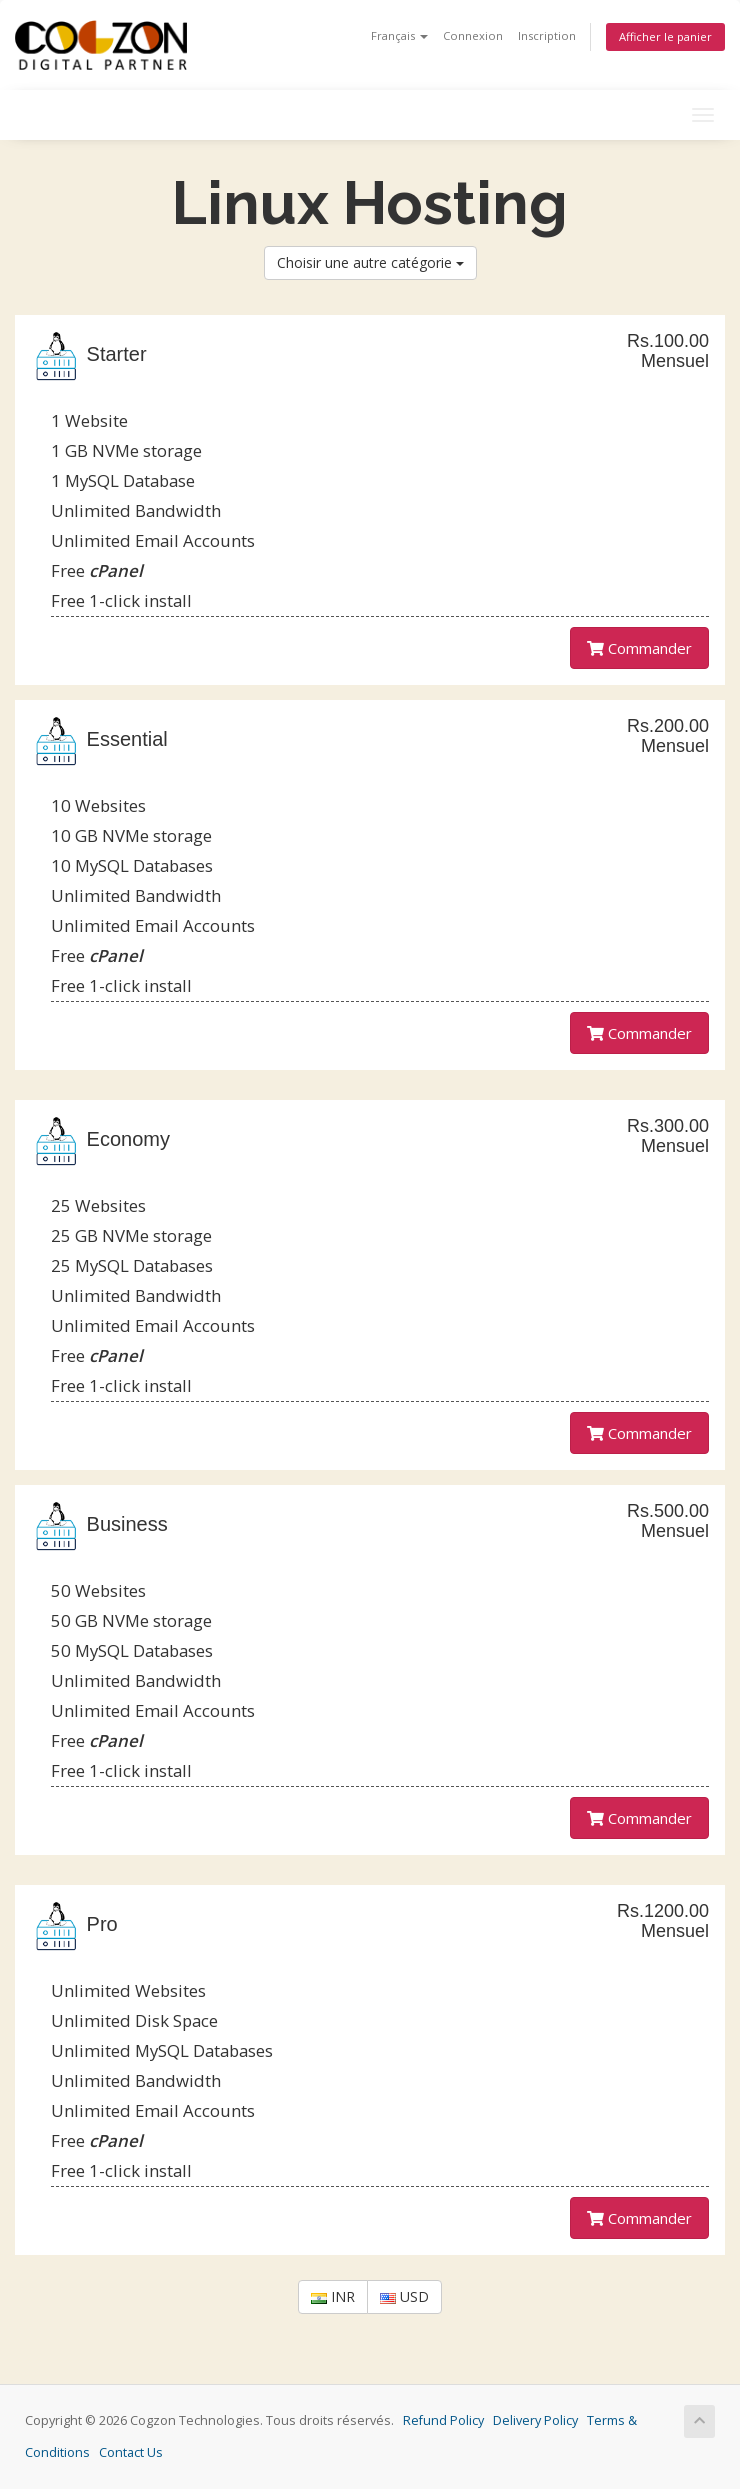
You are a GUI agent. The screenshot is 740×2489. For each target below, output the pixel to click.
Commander (639, 648)
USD (404, 2296)
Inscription (547, 35)
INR (333, 2296)
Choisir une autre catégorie (370, 262)
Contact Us (131, 2452)
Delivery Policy (535, 2420)
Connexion (473, 35)
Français (399, 35)
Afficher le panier (665, 36)
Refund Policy (443, 2420)
